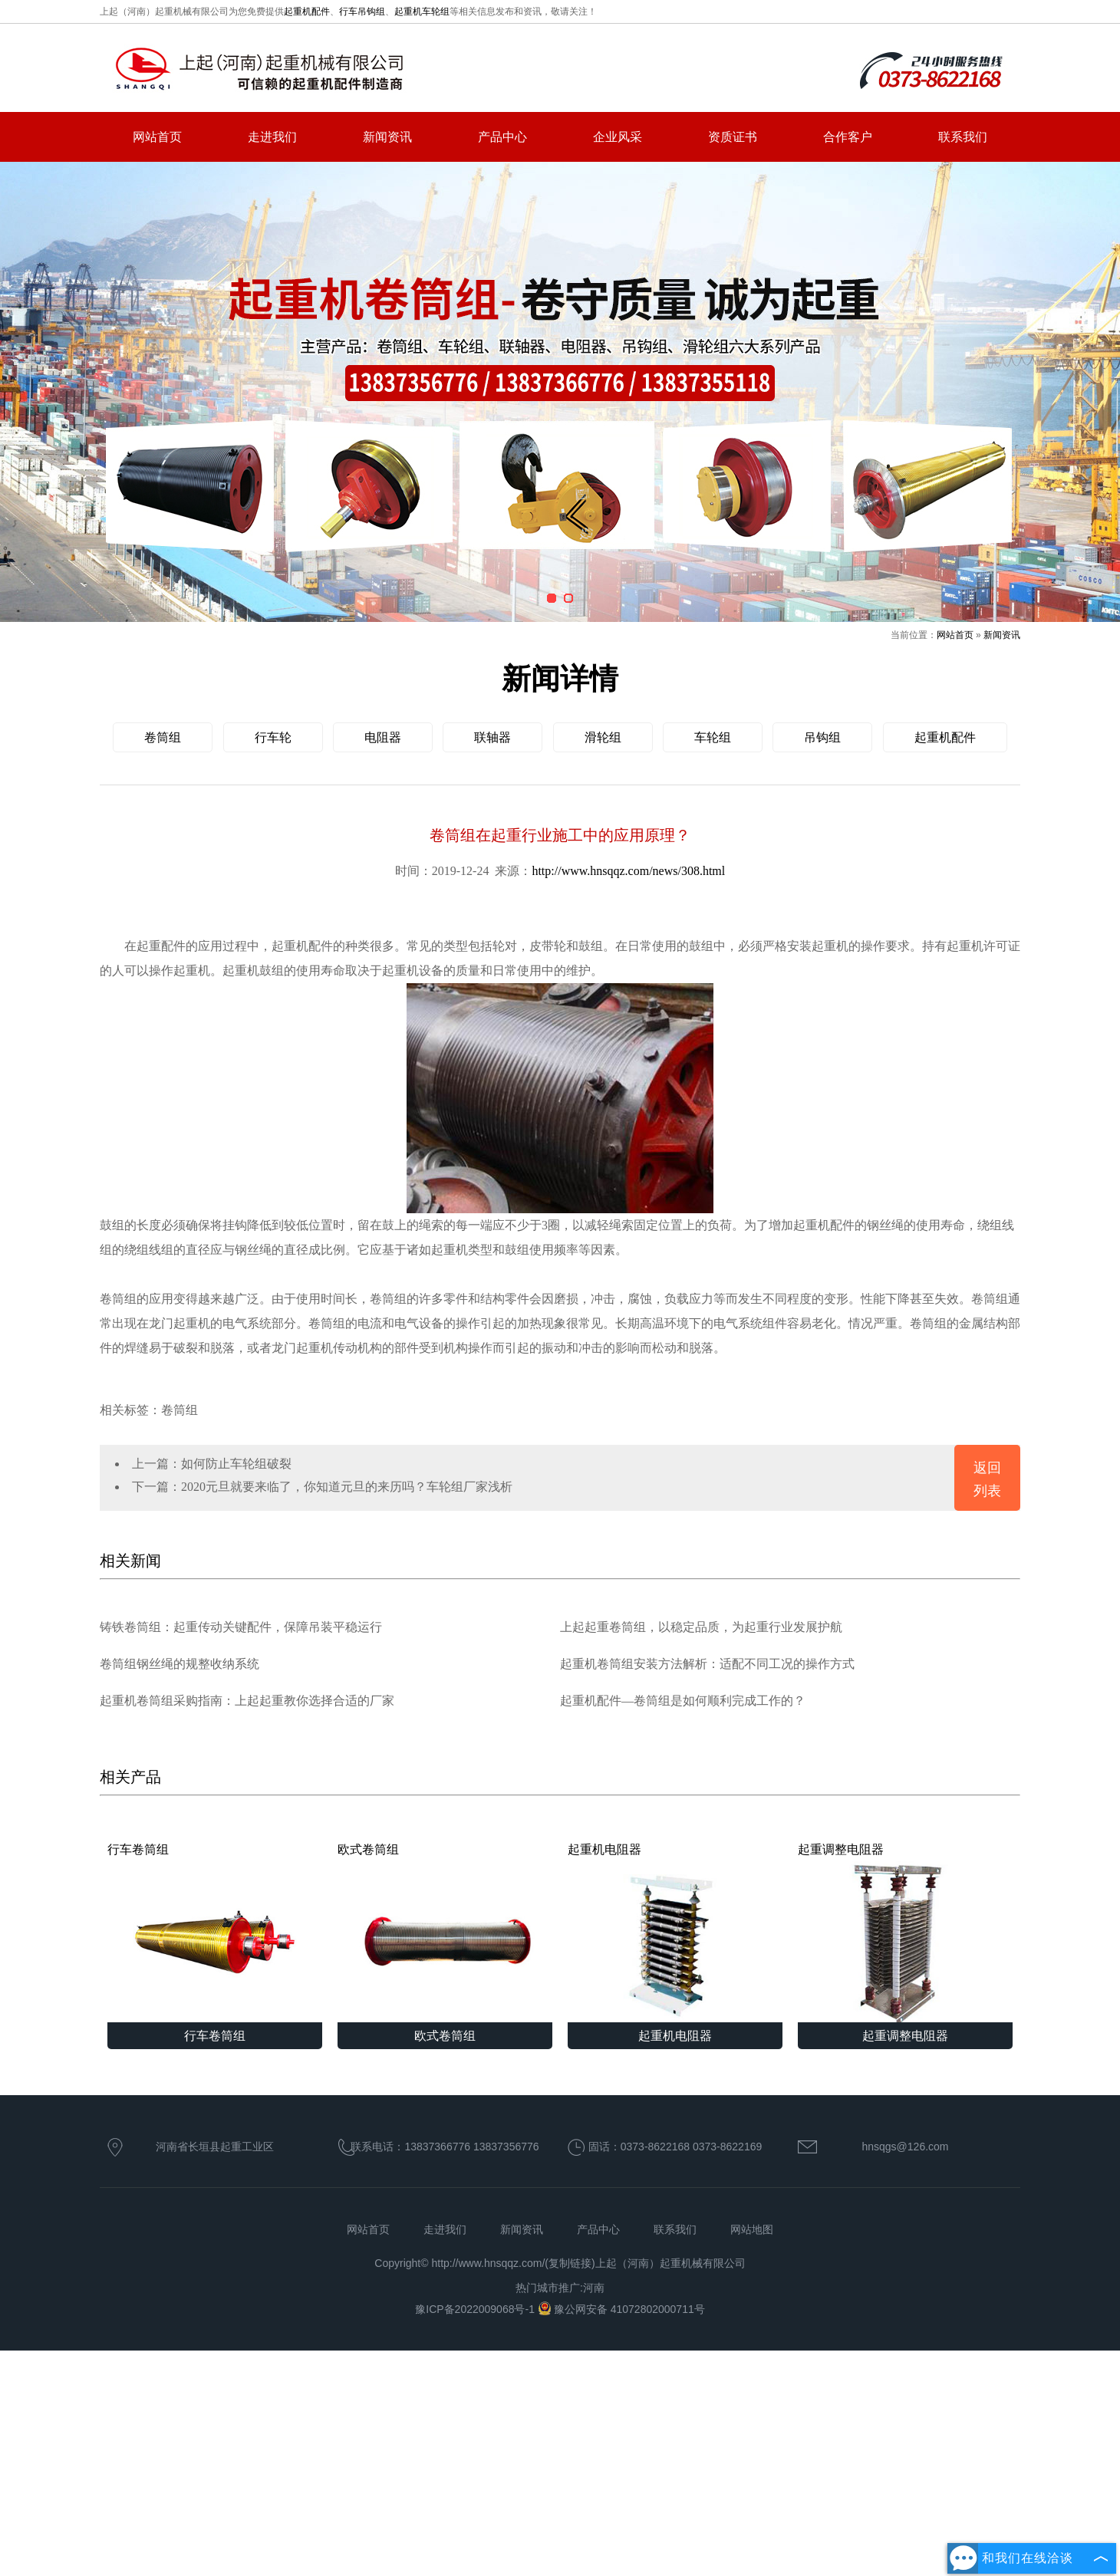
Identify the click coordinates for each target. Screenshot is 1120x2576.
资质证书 (732, 136)
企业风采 (617, 136)
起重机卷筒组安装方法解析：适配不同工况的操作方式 (707, 1663)
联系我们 (962, 136)
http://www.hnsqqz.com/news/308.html (628, 870)
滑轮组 (603, 737)
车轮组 (712, 737)
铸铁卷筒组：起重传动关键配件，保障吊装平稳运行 (241, 1626)
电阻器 (382, 737)
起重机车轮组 (422, 11)
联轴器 (492, 737)
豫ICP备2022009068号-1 (476, 2309)
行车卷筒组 (214, 1932)
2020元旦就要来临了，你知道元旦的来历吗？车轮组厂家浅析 (346, 1486)
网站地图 (751, 2229)
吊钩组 (822, 737)
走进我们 (272, 136)
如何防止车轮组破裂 (236, 1463)
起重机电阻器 (675, 1932)
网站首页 (157, 136)
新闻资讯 (387, 136)
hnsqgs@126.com (904, 2146)
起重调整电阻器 (905, 1932)
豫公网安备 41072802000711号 (621, 2309)
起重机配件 (307, 11)
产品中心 (502, 136)
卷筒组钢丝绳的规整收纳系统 (179, 1663)
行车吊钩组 (362, 11)
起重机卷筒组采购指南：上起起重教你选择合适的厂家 (247, 1700)
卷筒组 (162, 737)
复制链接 (569, 2263)
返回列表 (987, 1479)
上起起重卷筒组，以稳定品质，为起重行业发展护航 (701, 1626)
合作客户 (847, 136)
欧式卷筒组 (445, 1932)
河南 (593, 2288)
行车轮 (273, 737)
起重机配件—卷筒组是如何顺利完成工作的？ (682, 1700)
